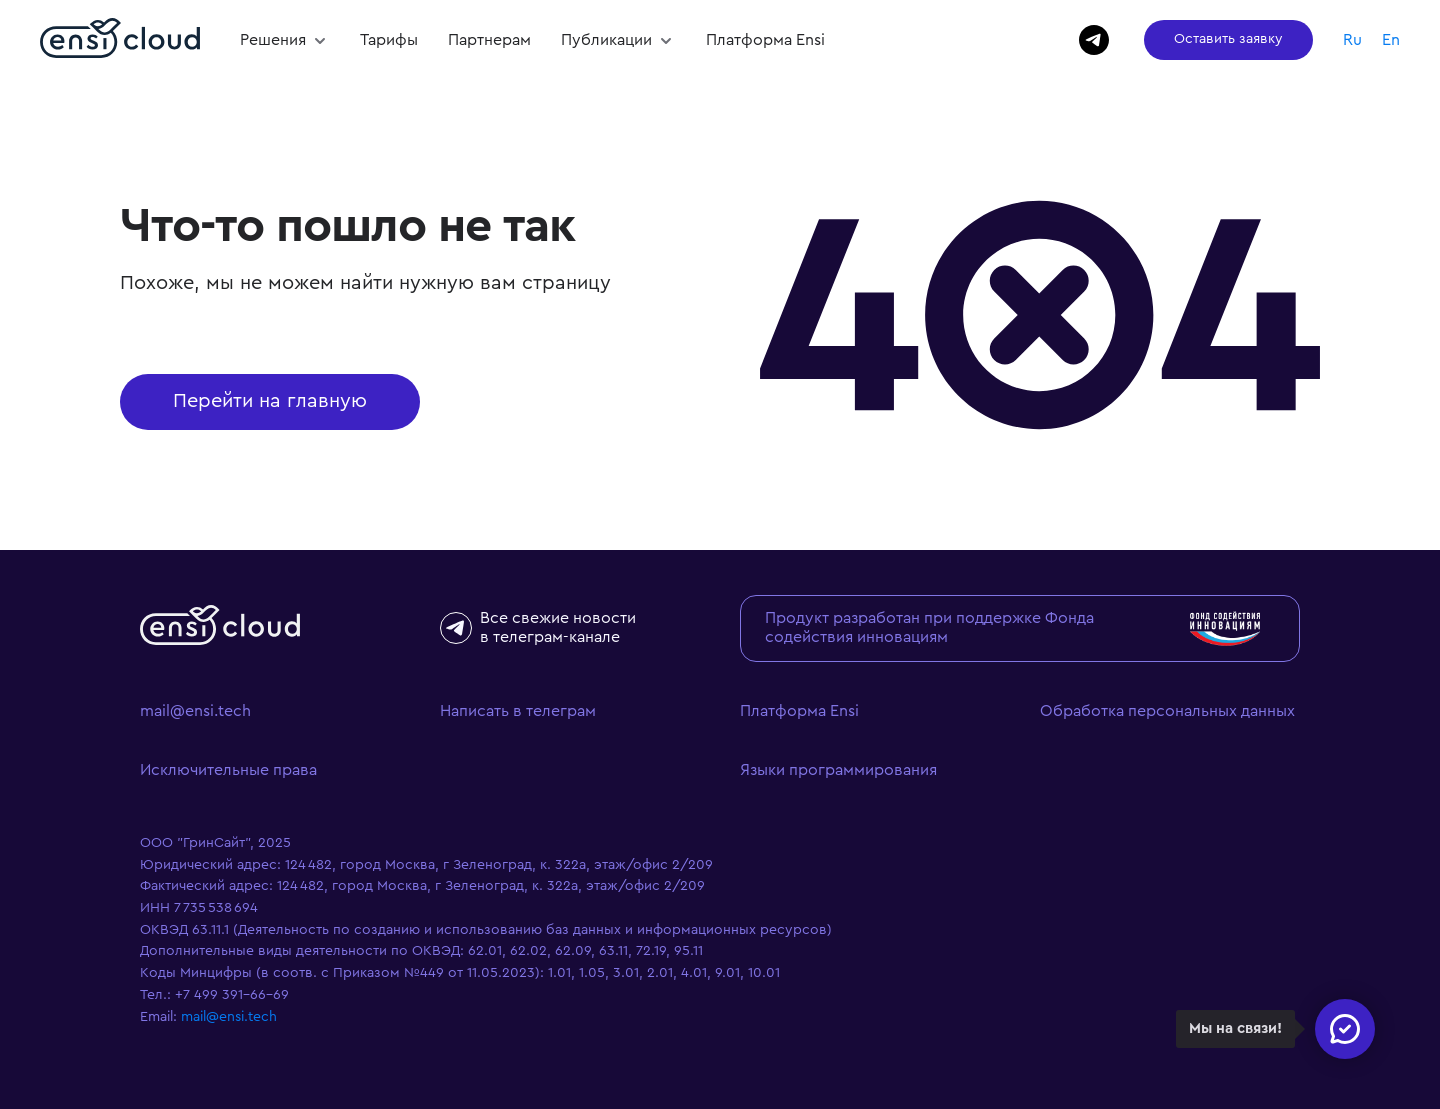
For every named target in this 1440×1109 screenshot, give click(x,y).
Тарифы (389, 40)
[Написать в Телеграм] (1094, 40)
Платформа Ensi (765, 40)
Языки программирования (838, 770)
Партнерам (489, 40)
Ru (1352, 40)
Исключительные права (228, 770)
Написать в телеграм (518, 711)
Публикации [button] (608, 40)
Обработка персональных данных (1167, 711)
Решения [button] (275, 40)
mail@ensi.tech (195, 711)
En (1391, 40)
